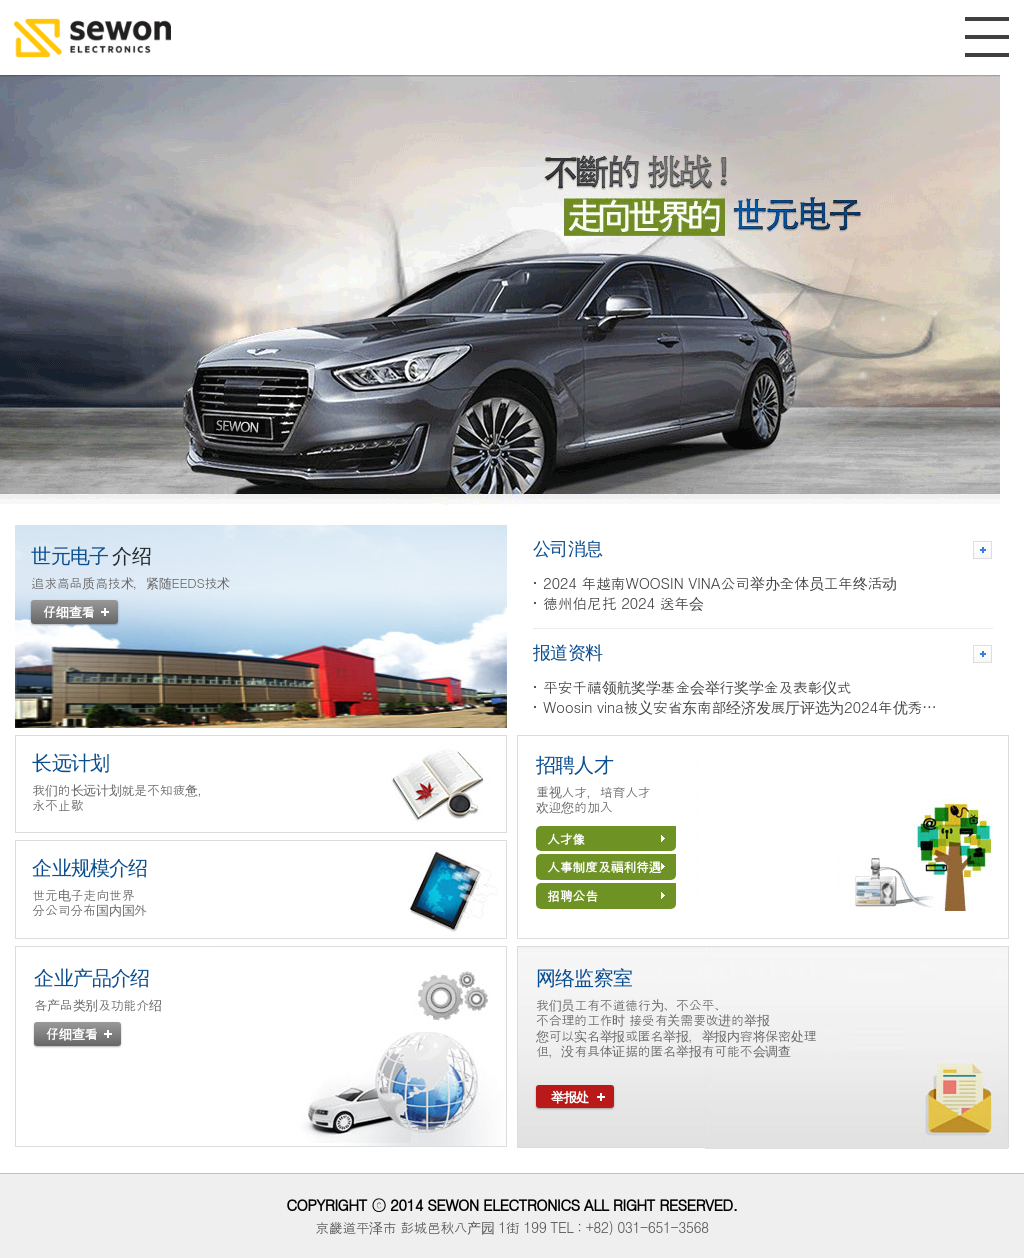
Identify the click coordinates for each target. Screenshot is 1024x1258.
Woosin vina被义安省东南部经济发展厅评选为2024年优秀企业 (745, 707)
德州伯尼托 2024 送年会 (623, 603)
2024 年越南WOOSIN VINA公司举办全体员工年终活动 (720, 583)
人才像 (606, 838)
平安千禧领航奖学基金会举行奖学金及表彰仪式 (697, 687)
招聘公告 (606, 895)
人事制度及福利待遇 (606, 866)
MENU (987, 37)
